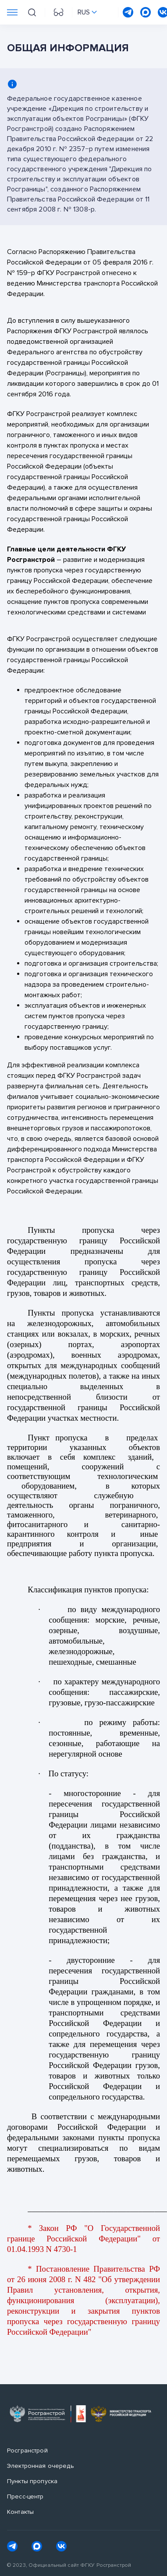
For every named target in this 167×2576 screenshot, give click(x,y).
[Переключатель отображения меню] (12, 12)
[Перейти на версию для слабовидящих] (58, 12)
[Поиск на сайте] (32, 12)
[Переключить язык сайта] (87, 12)
